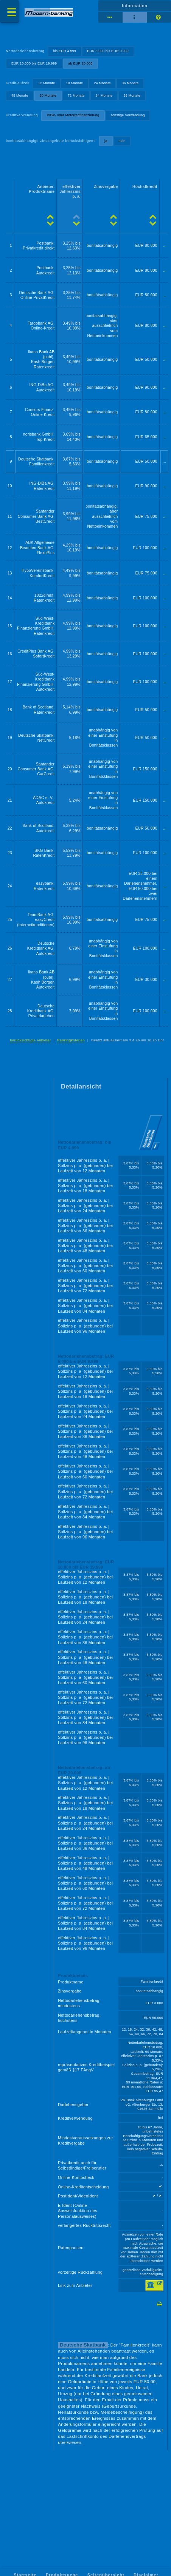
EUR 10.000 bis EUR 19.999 (34, 63)
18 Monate (74, 83)
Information (135, 5)
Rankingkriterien (71, 1040)
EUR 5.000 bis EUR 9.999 (108, 51)
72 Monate (76, 95)
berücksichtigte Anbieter (30, 1040)
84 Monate (104, 95)
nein (121, 141)
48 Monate (19, 95)
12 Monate (46, 83)
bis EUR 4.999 (64, 51)
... (164, 245)
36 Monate (130, 83)
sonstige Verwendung (127, 115)
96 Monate (131, 95)
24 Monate (102, 83)
